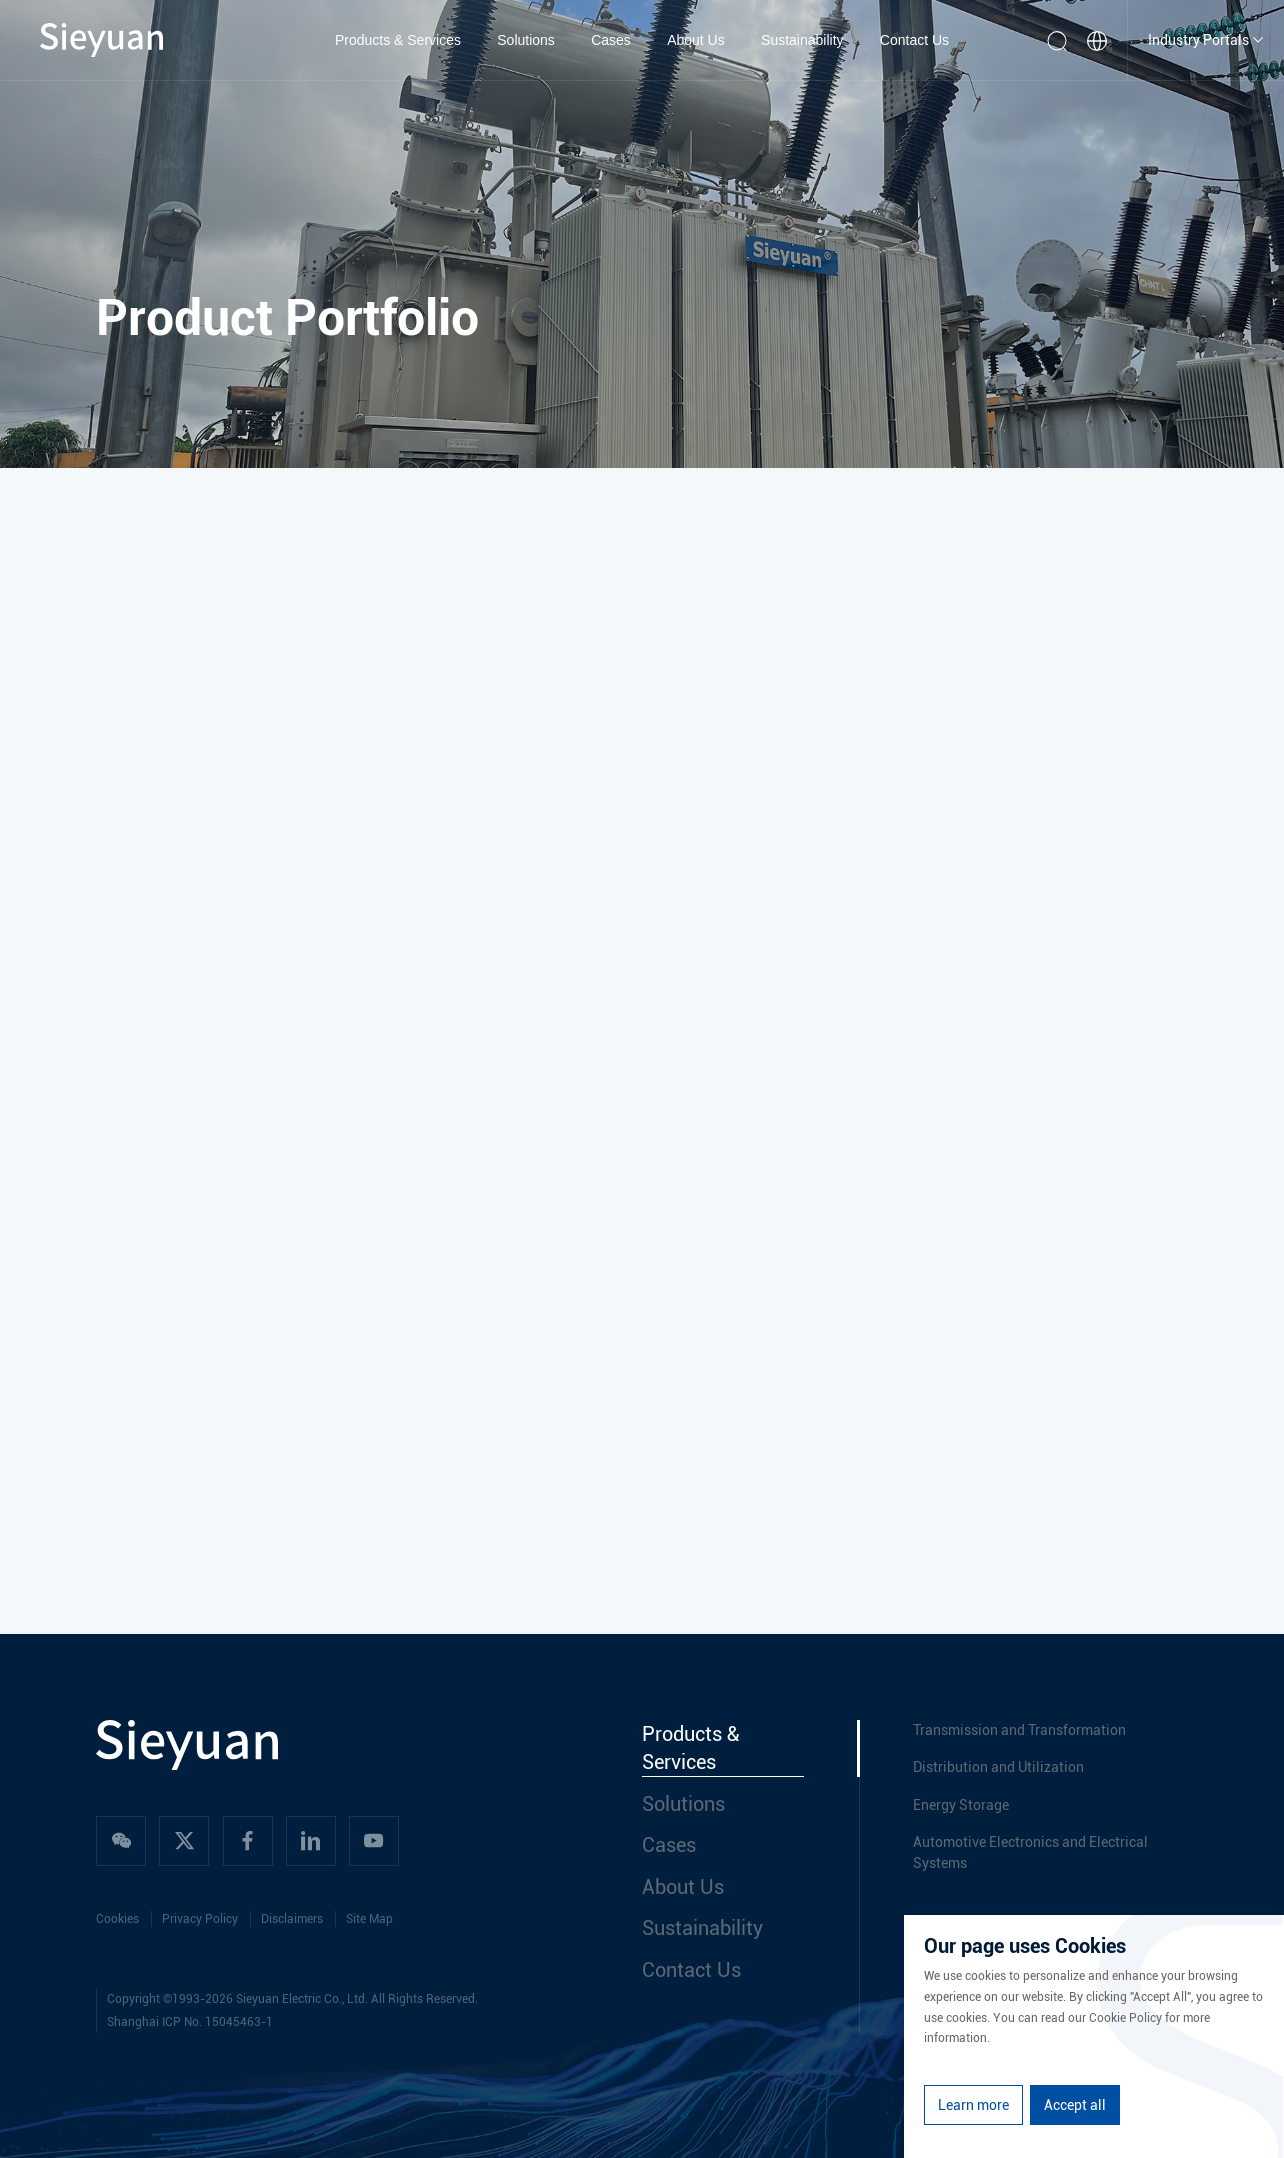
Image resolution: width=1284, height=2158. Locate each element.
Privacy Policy (200, 1919)
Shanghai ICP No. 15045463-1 (190, 2022)
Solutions (526, 40)
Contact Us (914, 40)
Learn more (973, 2105)
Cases (611, 40)
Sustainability (802, 40)
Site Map (369, 1919)
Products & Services (398, 40)
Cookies (117, 1919)
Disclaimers (292, 1919)
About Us (696, 40)
